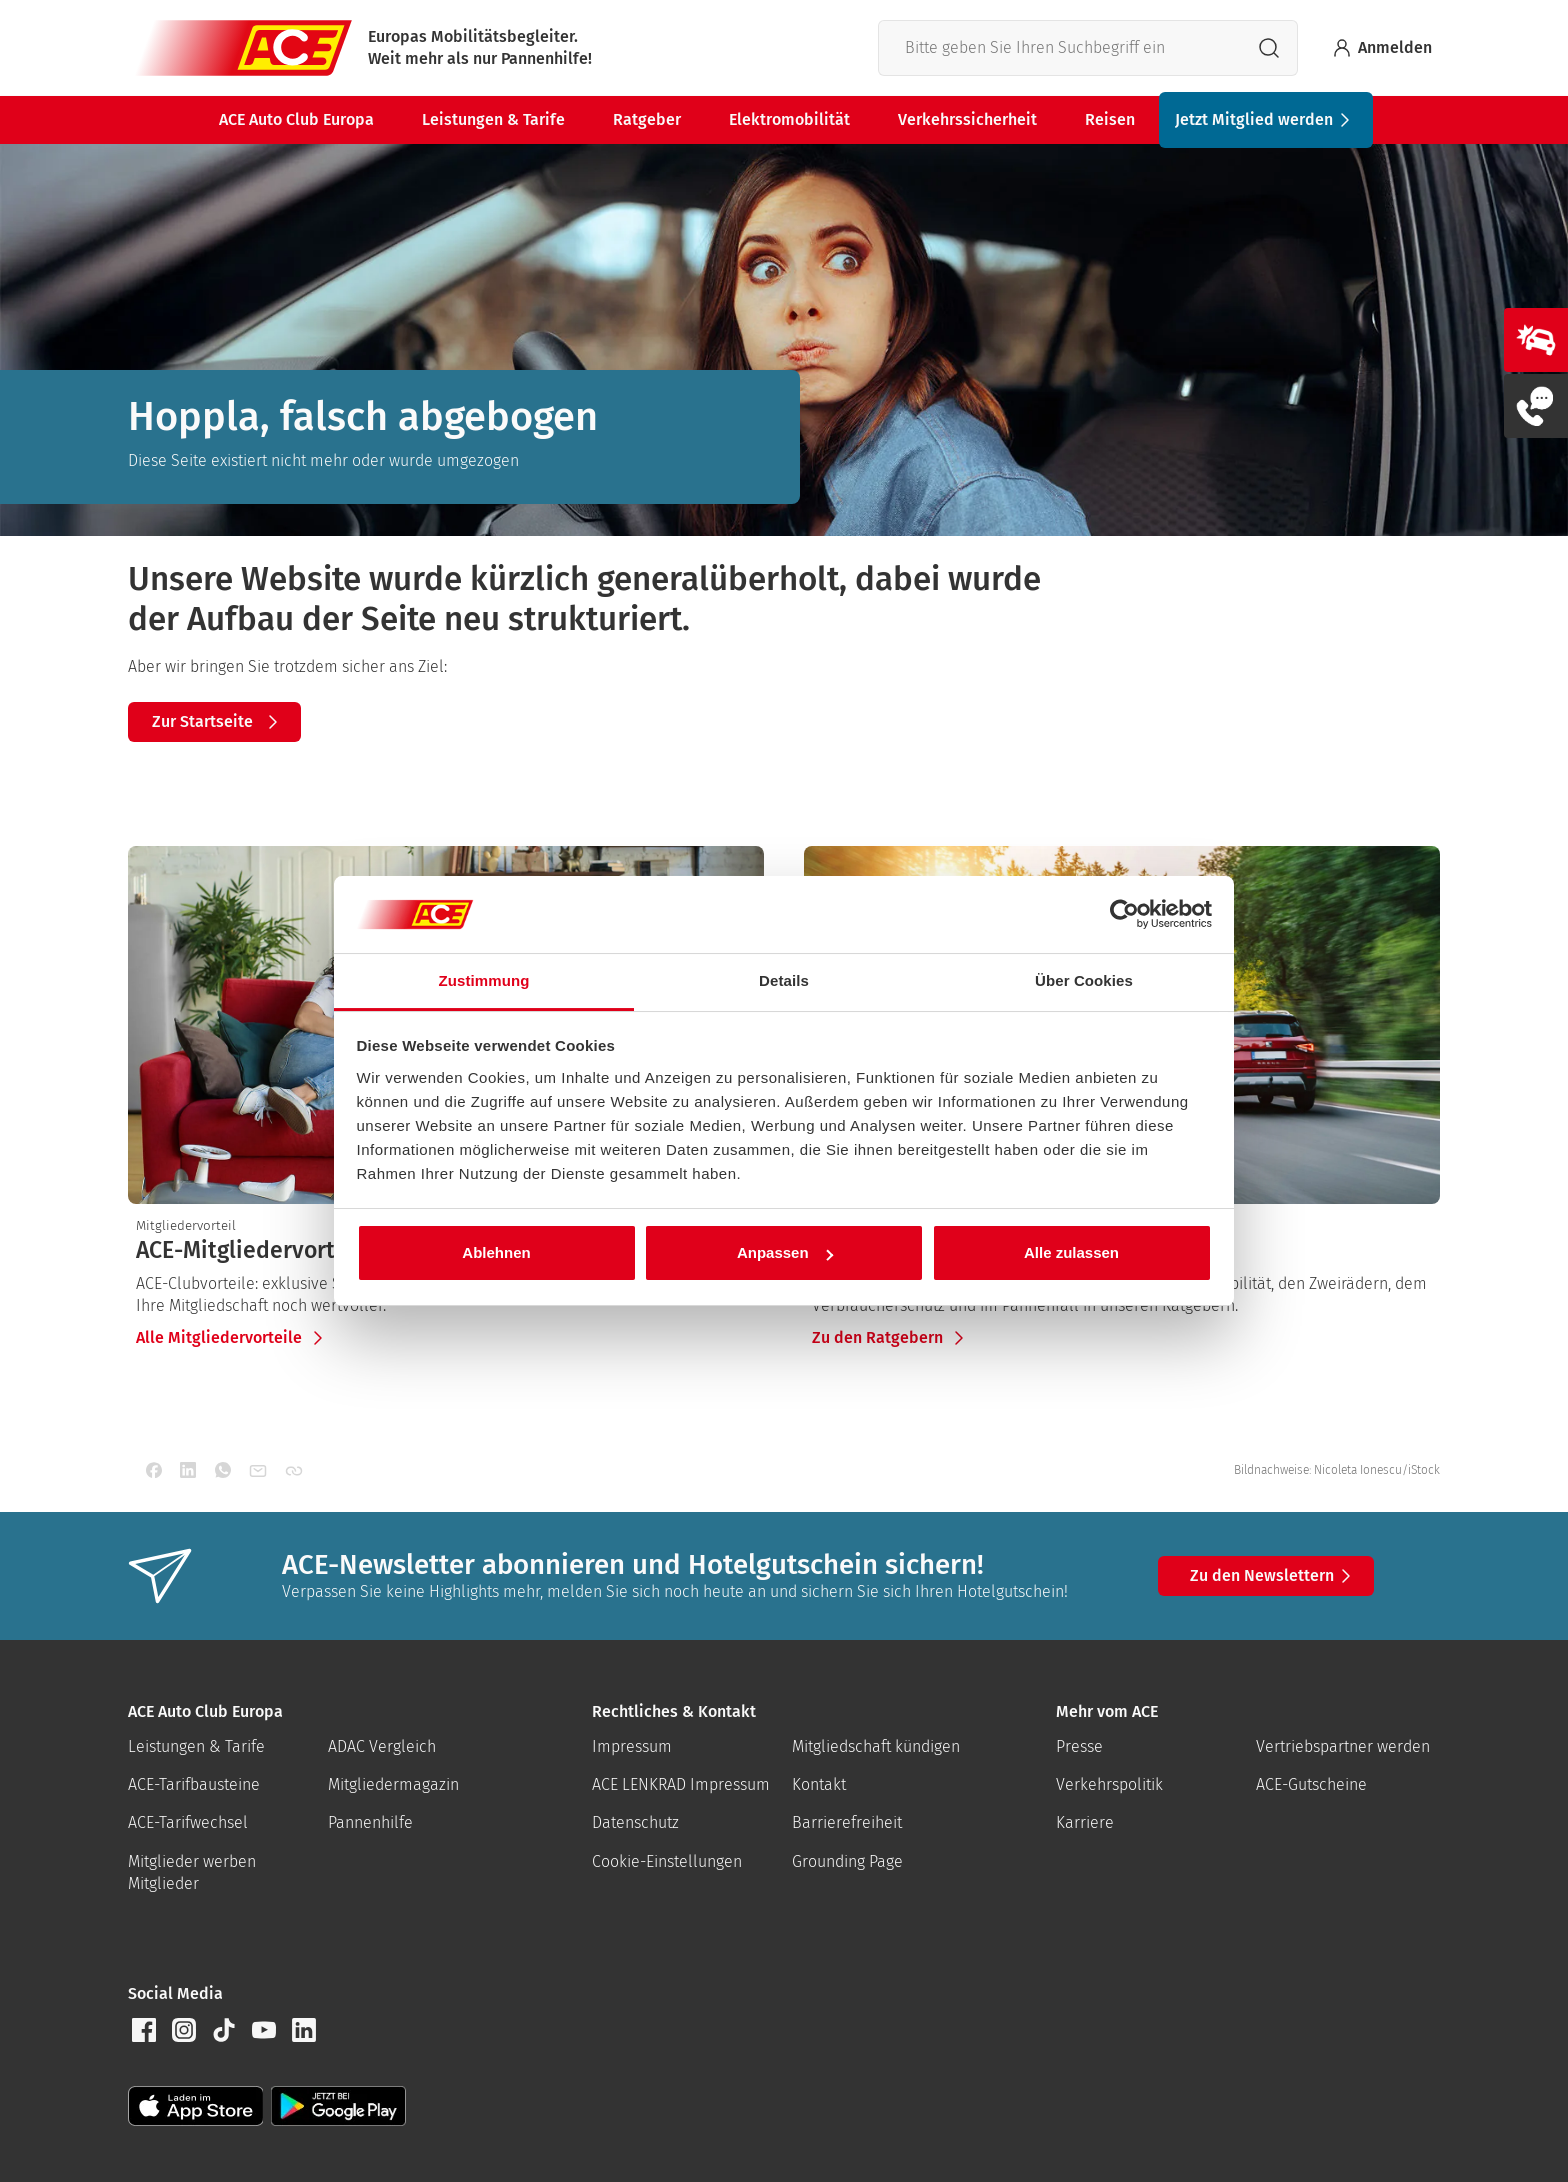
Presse (1079, 1746)
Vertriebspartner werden (1343, 1746)
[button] (144, 2030)
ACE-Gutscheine (1311, 1784)
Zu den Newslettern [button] (1274, 1576)
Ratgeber (647, 119)
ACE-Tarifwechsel (188, 1822)
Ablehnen (496, 1252)
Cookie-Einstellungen (667, 1861)
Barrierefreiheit (847, 1822)
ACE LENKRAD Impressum (681, 1784)
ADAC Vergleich (382, 1746)
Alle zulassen (1071, 1252)
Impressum (632, 1746)
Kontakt (819, 1784)
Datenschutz (635, 1822)
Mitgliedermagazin (393, 1784)
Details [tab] (784, 980)
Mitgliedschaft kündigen (876, 1746)
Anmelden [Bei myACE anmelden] (1381, 48)
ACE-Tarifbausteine (194, 1784)
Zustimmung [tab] (484, 980)
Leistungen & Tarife (493, 119)
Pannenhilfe (370, 1822)
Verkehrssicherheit (967, 119)
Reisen (1110, 119)
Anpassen (785, 1252)
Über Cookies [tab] (1084, 980)
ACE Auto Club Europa (296, 119)
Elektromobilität (789, 119)
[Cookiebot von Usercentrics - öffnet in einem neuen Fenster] (1124, 915)
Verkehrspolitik (1109, 1784)
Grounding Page (847, 1861)
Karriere (1085, 1822)
